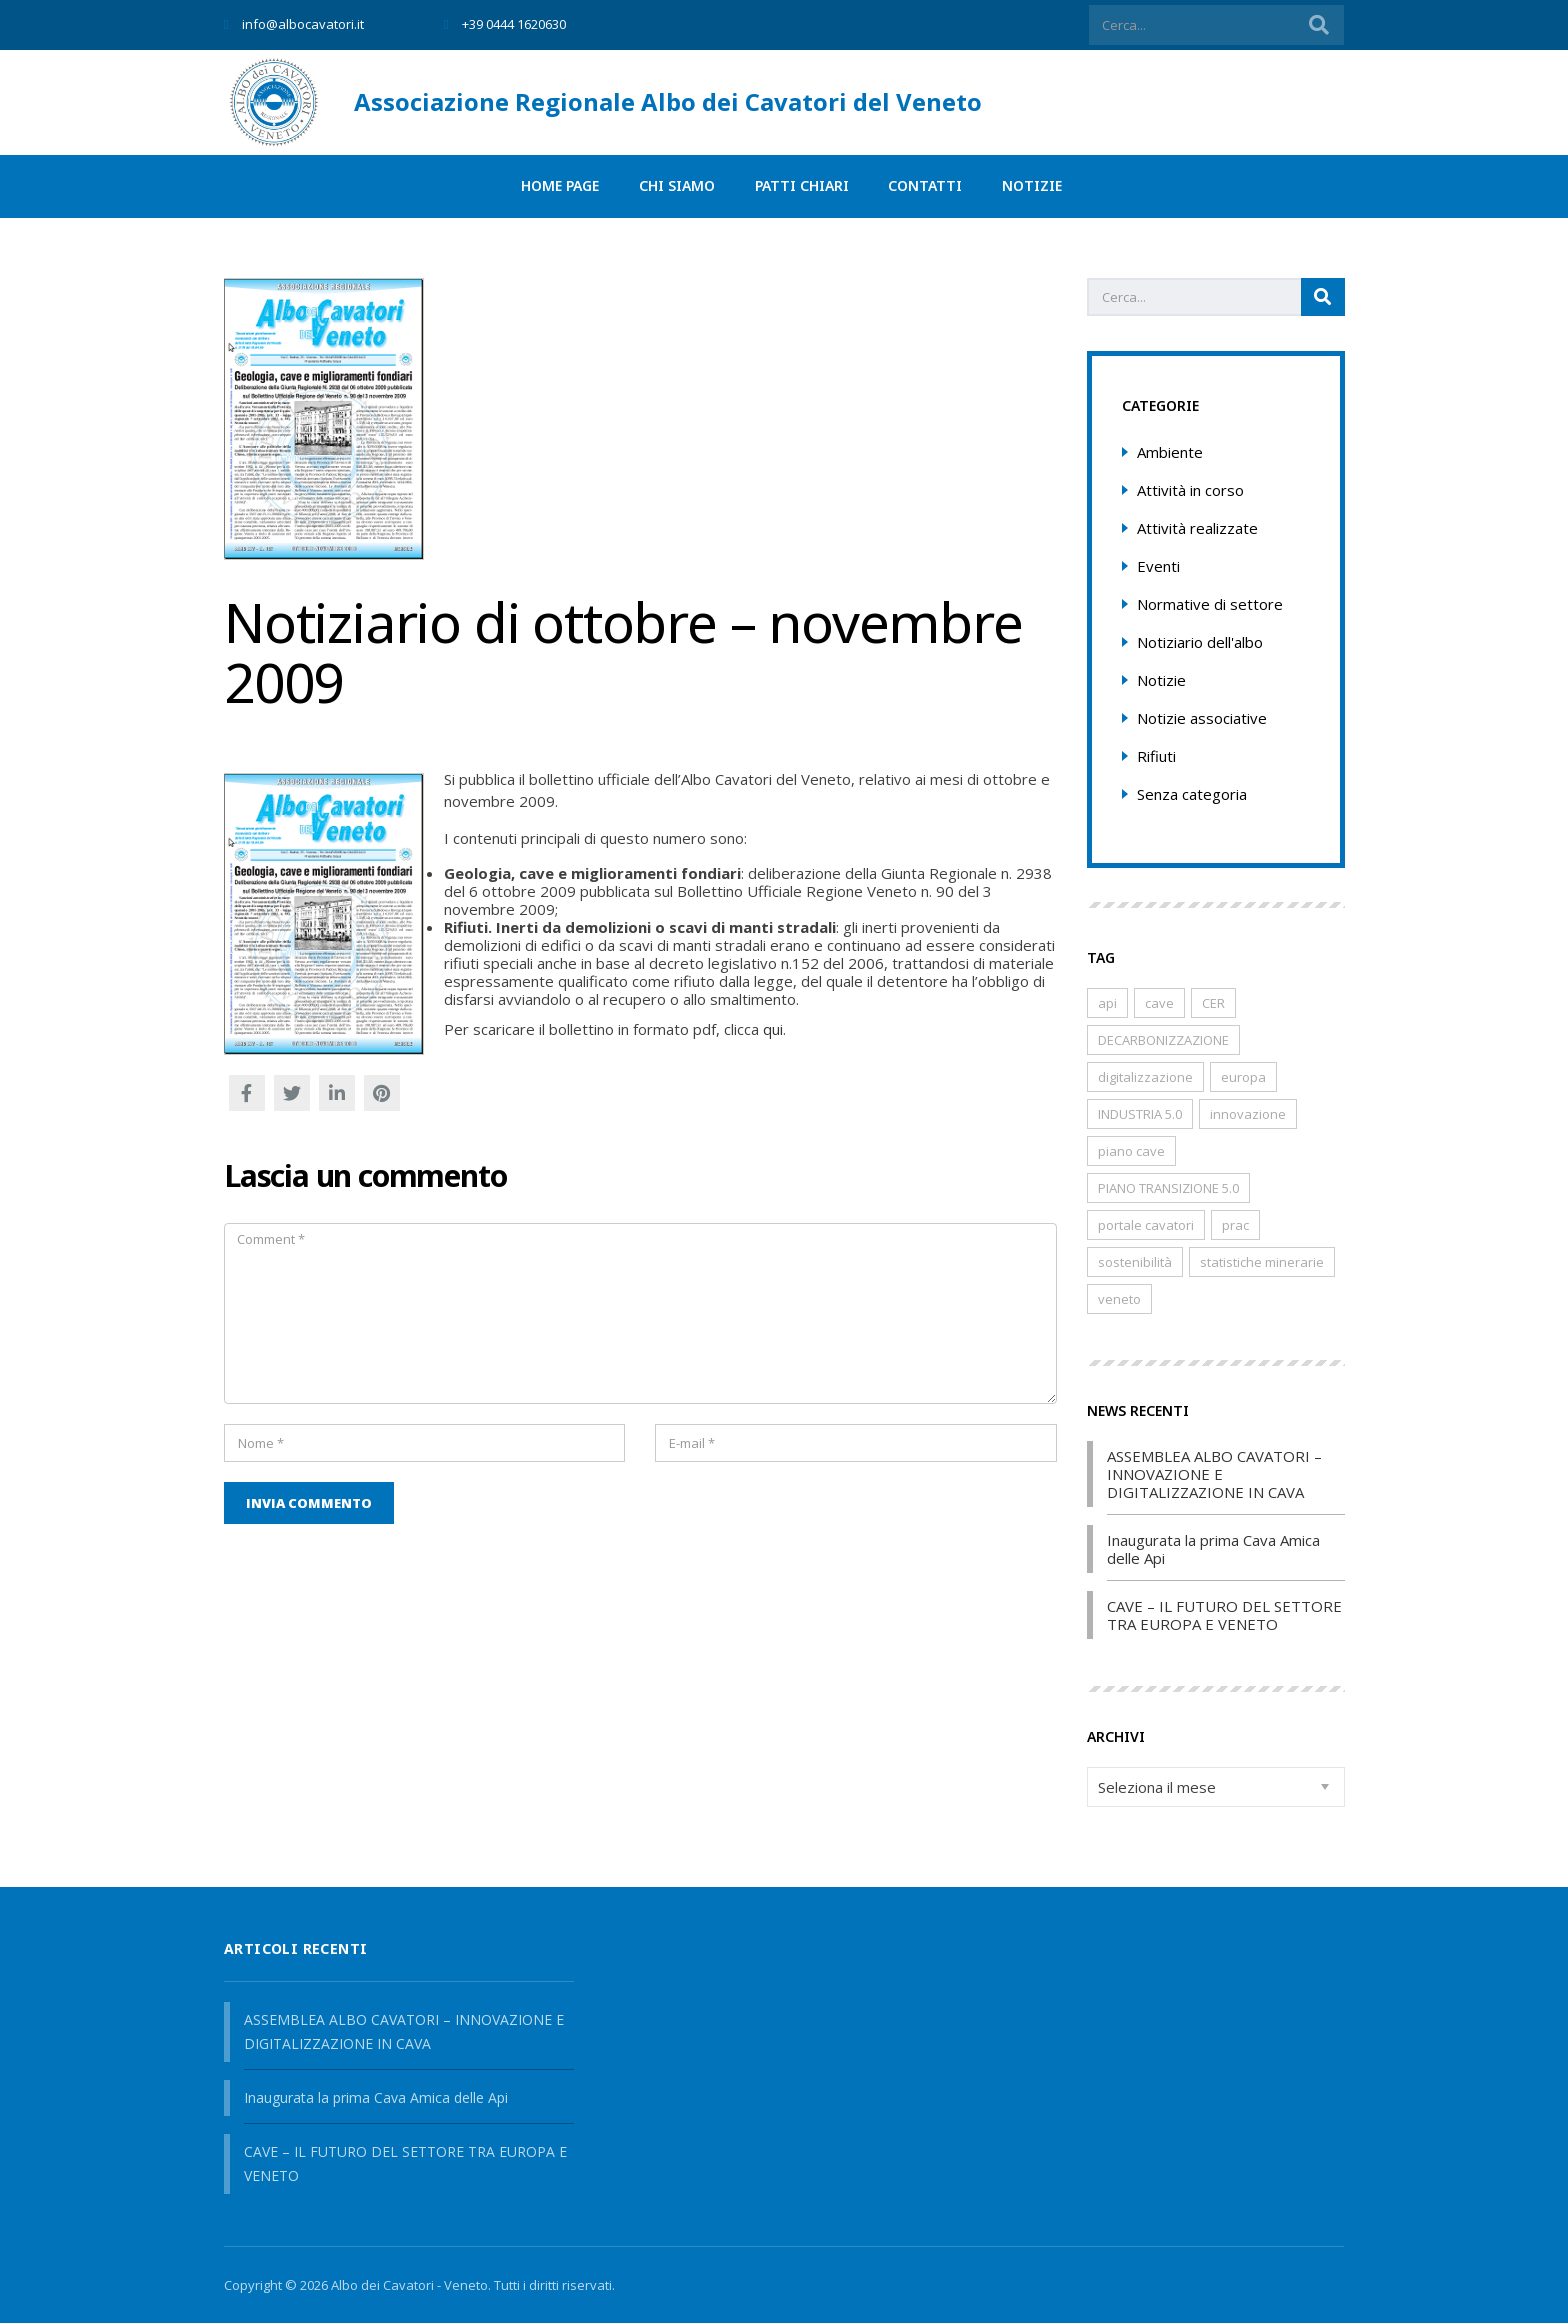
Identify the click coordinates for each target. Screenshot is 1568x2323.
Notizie (1033, 186)
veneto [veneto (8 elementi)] (1119, 1299)
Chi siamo (677, 186)
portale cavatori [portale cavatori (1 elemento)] (1146, 1225)
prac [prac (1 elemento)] (1235, 1225)
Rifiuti (1156, 756)
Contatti (926, 186)
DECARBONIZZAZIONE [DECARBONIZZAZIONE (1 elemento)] (1163, 1040)
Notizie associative (1202, 718)
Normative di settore (1210, 604)
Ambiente (1170, 452)
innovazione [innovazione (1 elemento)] (1248, 1114)
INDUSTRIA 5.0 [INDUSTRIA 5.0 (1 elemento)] (1140, 1114)
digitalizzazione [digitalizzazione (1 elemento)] (1145, 1077)
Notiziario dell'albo (1200, 642)
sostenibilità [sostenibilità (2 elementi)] (1135, 1262)
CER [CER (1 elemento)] (1213, 1003)
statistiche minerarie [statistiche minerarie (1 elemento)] (1262, 1262)
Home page (560, 186)
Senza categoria (1192, 794)
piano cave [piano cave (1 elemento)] (1131, 1151)
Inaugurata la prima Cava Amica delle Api (1213, 1549)
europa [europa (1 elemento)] (1243, 1077)
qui (773, 1029)
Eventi (1158, 566)
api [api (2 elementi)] (1107, 1003)
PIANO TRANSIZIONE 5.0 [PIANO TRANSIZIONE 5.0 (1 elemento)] (1168, 1188)
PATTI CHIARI (802, 186)
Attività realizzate (1197, 528)
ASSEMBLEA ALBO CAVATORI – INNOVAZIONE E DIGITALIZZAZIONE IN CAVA (1214, 1474)
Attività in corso (1190, 490)
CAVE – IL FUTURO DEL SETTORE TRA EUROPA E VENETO (1224, 1615)
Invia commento (309, 1503)
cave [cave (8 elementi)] (1159, 1003)
